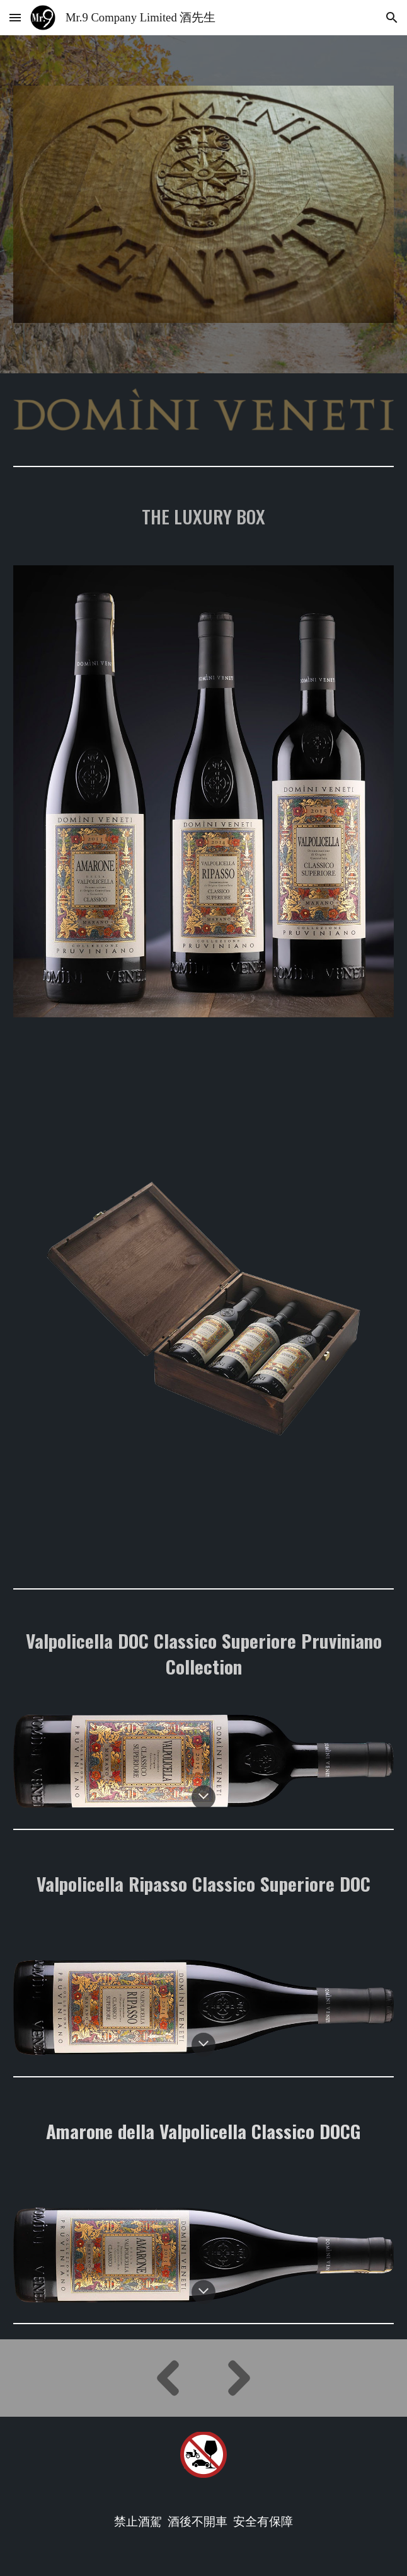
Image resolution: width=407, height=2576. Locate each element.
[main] (203, 516)
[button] (15, 17)
